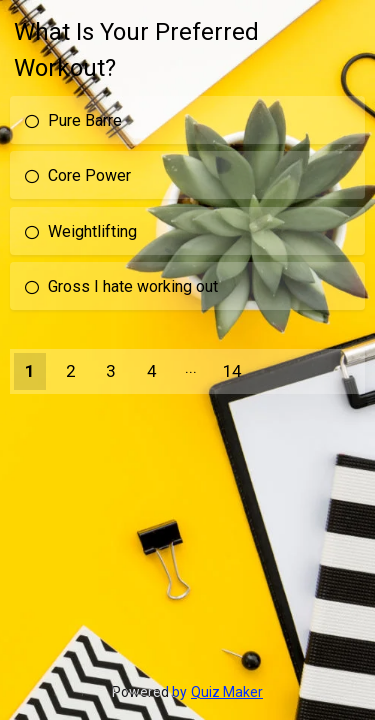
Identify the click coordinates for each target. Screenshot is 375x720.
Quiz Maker (227, 692)
